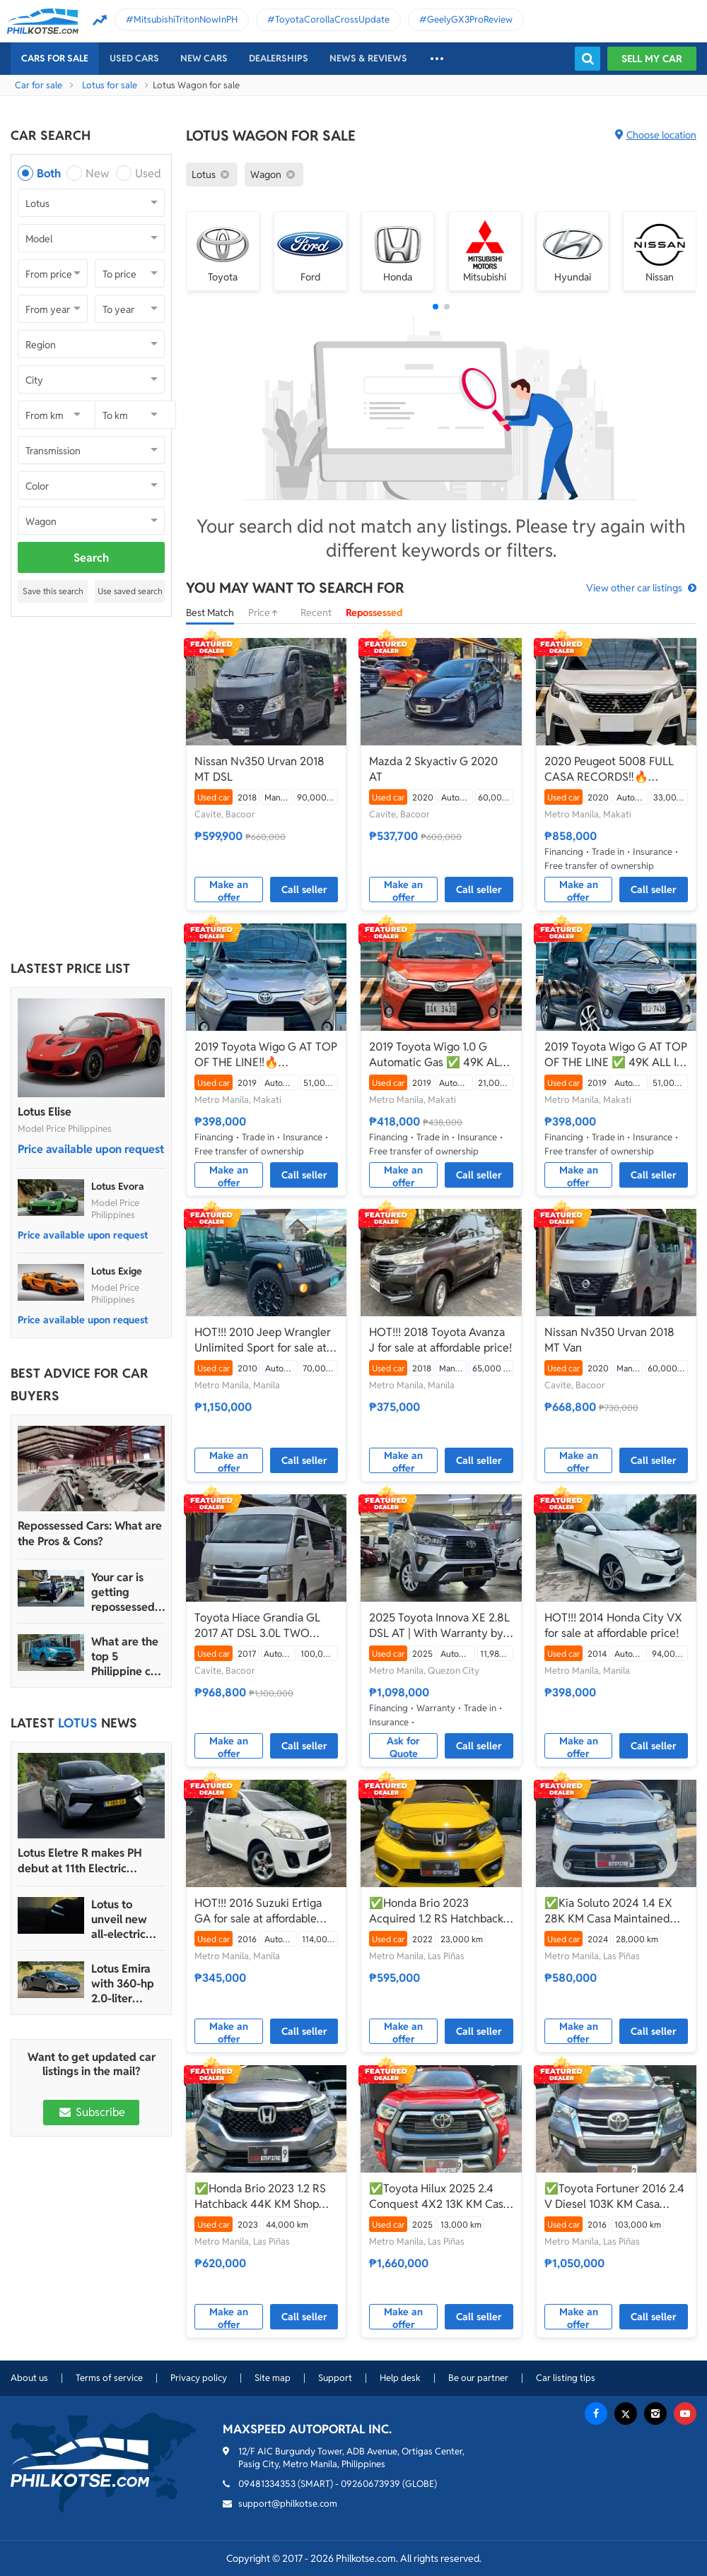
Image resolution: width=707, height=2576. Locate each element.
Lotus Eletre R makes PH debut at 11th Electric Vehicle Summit (80, 1861)
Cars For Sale (54, 58)
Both (49, 173)
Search (91, 557)
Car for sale (38, 85)
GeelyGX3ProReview (470, 19)
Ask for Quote (403, 1747)
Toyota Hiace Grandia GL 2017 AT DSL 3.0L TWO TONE (257, 1625)
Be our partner (478, 2378)
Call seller (304, 889)
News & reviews (368, 58)
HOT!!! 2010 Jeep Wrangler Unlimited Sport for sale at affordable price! (262, 1340)
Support (335, 2378)
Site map (273, 2378)
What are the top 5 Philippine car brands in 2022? (126, 1656)
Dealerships (278, 58)
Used (148, 173)
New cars (204, 58)
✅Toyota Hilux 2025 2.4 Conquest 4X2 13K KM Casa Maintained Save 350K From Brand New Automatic (439, 2196)
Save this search (53, 591)
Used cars (134, 58)
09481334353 (267, 2484)
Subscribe (91, 2112)
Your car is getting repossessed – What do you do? (127, 1592)
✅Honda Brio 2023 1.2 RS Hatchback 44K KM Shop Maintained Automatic (260, 2196)
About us (29, 2378)
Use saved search (130, 591)
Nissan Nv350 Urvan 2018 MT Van (609, 1340)
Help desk (400, 2378)
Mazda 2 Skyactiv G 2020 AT (433, 769)
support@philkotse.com (287, 2504)
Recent (316, 612)
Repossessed (374, 612)
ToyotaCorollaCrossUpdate (332, 19)
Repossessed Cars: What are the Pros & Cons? (90, 1533)
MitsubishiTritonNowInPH (186, 19)
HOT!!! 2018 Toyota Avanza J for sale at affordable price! (440, 1340)
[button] (435, 306)
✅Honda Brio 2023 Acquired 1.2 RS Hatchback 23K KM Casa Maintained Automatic (436, 1911)
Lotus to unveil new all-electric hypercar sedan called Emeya (123, 1919)
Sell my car (651, 58)
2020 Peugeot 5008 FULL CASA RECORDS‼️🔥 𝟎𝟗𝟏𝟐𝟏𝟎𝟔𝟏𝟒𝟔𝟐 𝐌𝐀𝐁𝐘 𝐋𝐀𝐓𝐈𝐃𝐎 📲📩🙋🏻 (609, 769)
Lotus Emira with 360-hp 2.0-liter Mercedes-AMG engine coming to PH (125, 1983)
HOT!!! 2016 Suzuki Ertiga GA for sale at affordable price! (258, 1911)
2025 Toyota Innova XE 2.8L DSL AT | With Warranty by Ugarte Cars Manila (439, 1625)
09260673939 (370, 2484)
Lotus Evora (117, 1186)
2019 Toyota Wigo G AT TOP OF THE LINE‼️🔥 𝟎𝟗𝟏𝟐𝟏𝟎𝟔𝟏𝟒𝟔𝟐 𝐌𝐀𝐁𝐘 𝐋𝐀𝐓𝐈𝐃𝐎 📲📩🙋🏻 (265, 1054)
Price (267, 612)
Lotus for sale (109, 85)
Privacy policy (198, 2378)
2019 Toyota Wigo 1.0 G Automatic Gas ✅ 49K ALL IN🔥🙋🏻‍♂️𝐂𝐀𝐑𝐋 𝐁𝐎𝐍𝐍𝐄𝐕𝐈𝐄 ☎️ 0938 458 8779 (437, 1054)
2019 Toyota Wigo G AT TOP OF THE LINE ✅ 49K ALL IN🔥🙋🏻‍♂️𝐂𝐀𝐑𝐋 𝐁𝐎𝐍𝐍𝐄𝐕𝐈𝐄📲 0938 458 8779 (615, 1054)
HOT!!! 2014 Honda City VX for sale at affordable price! (613, 1625)
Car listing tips (565, 2378)
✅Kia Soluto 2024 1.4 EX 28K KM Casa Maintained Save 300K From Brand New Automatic (615, 1911)
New (97, 173)
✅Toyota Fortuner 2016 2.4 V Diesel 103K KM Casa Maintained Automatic (614, 2196)
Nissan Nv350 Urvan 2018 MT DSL (259, 769)
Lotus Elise (44, 1111)
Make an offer (228, 890)
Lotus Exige (116, 1271)
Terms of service (109, 2378)
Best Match (210, 612)
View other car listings (634, 587)
